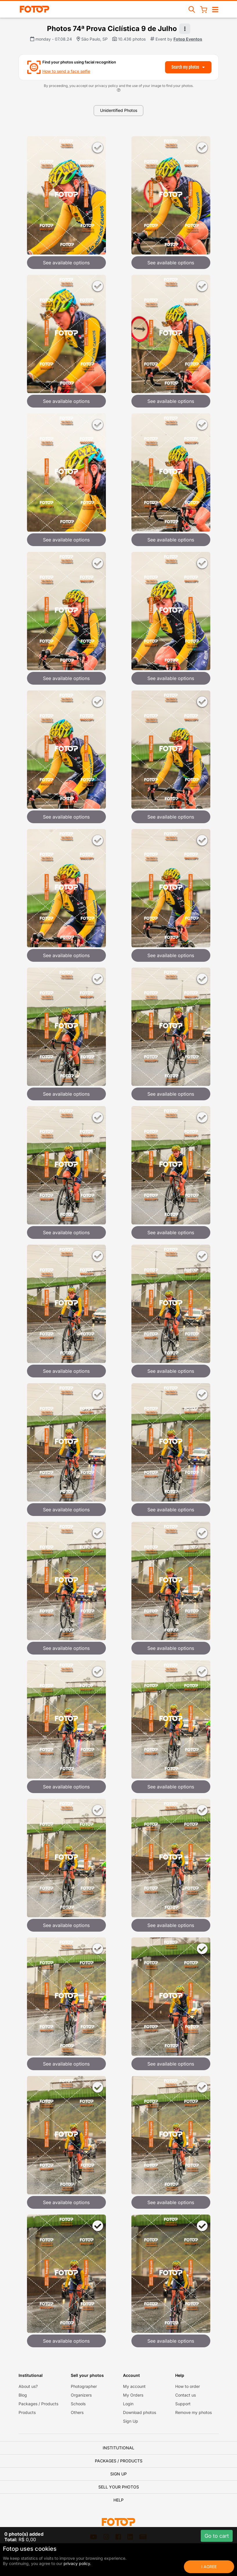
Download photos (139, 2412)
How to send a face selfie (66, 71)
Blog (23, 2395)
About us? (28, 2386)
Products (27, 2412)
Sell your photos (118, 2486)
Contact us (185, 2395)
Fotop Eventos (187, 39)
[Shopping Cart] (203, 9)
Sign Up (130, 2421)
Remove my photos (193, 2412)
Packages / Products (38, 2403)
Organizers (81, 2395)
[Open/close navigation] (215, 9)
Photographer (84, 2386)
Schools (78, 2403)
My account (134, 2386)
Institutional (118, 2447)
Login (128, 2403)
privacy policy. (77, 2563)
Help (118, 2499)
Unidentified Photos (118, 110)
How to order (187, 2386)
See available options (66, 263)
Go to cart (217, 2536)
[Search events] (192, 9)
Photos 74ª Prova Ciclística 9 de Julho (112, 28)
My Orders (133, 2395)
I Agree (209, 2566)
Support (183, 2403)
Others (77, 2412)
